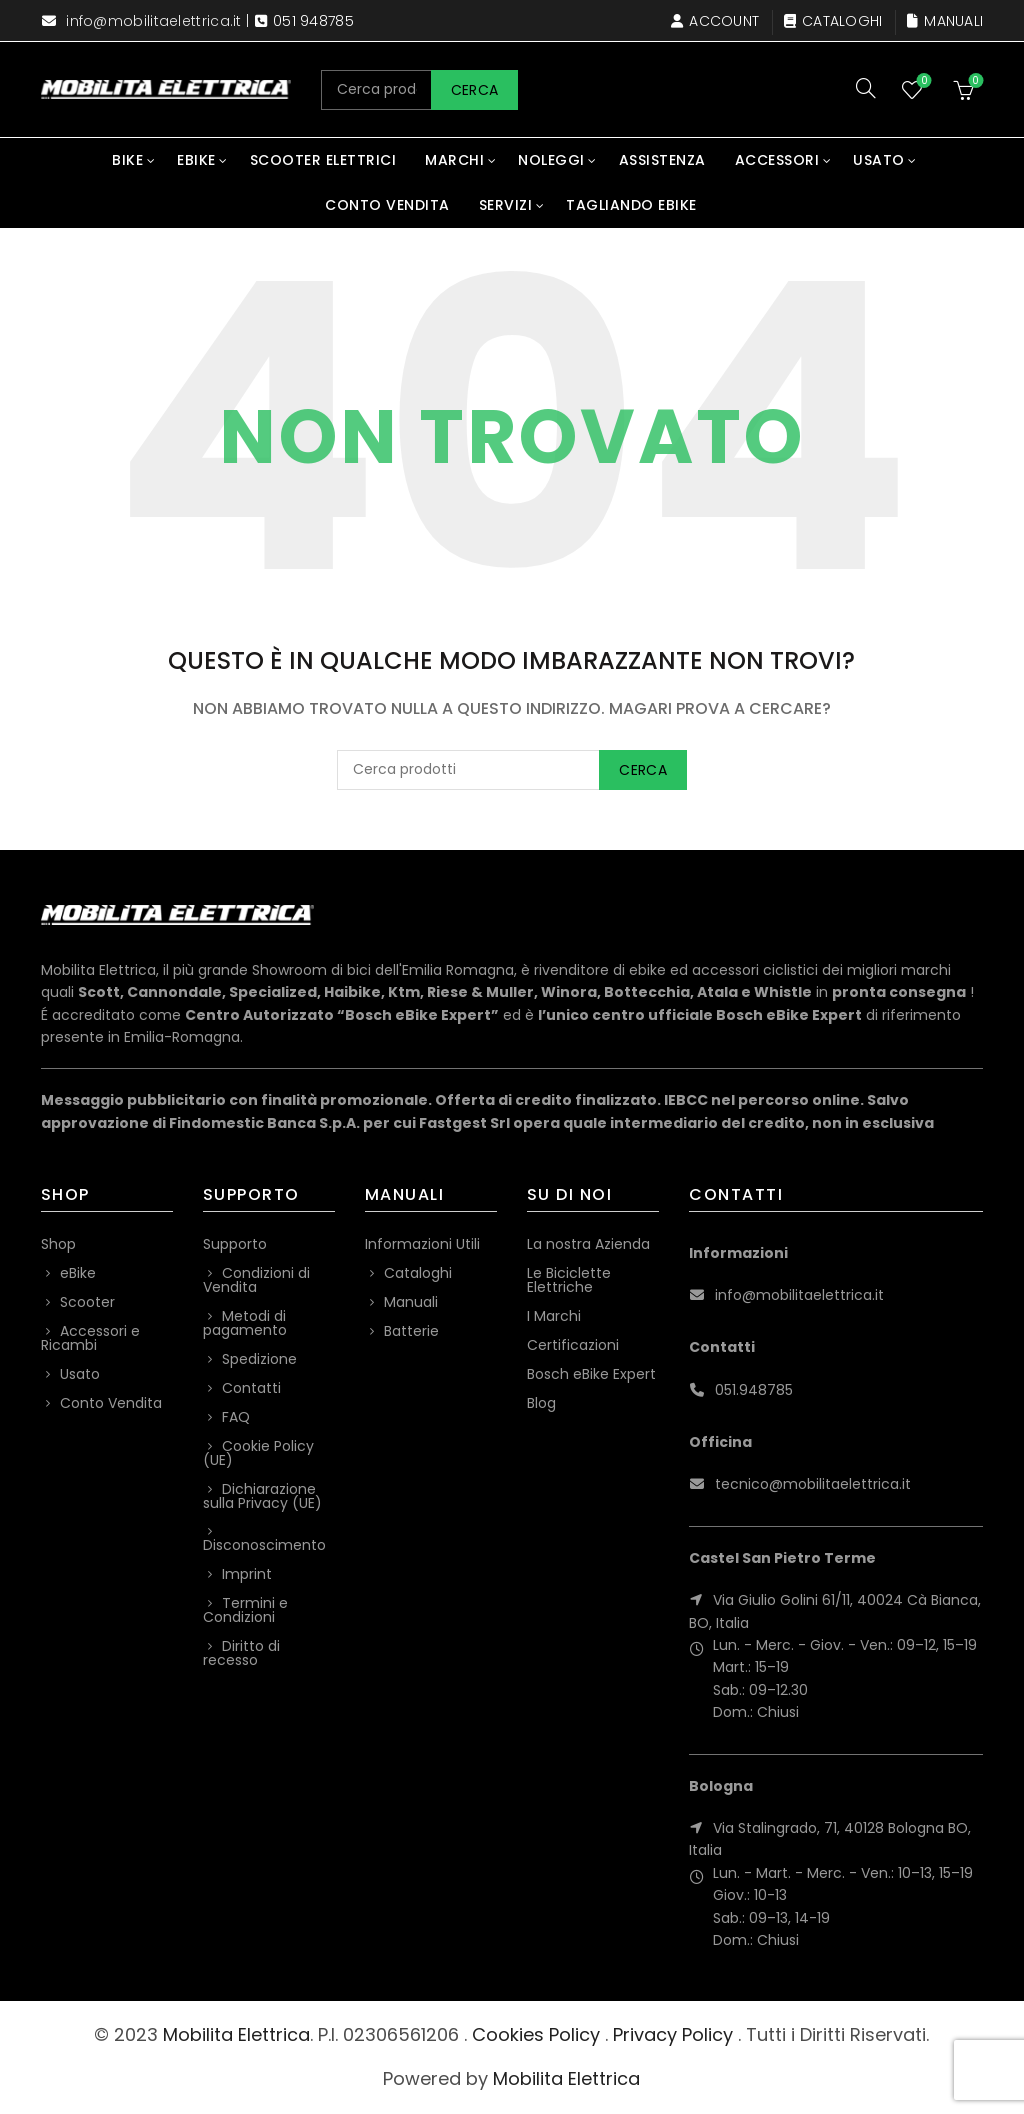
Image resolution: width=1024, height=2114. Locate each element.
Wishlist (922, 81)
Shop (58, 1244)
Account (714, 21)
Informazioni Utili (422, 1244)
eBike (196, 160)
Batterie (411, 1331)
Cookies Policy (536, 2034)
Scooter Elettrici (323, 160)
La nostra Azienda (588, 1244)
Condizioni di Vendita (256, 1280)
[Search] (866, 88)
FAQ (236, 1417)
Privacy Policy (673, 2034)
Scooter (87, 1302)
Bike (127, 160)
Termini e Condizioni (245, 1610)
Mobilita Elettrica (236, 2034)
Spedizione (259, 1359)
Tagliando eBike (631, 205)
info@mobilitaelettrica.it (154, 21)
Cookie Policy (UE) (258, 1453)
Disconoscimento (264, 1545)
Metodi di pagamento (245, 1323)
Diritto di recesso (241, 1653)
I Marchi (554, 1316)
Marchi (454, 160)
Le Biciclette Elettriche (569, 1280)
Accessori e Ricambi (90, 1338)
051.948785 (754, 1390)
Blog (541, 1403)
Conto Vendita (387, 205)
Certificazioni (573, 1345)
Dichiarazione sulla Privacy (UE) (262, 1496)
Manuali (944, 21)
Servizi (506, 205)
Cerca (475, 90)
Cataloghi (833, 21)
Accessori (777, 160)
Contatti (251, 1388)
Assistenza (662, 160)
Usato (879, 160)
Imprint (247, 1574)
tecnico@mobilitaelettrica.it (813, 1484)
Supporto (235, 1244)
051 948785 (313, 21)
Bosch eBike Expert (591, 1374)
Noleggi (551, 160)
